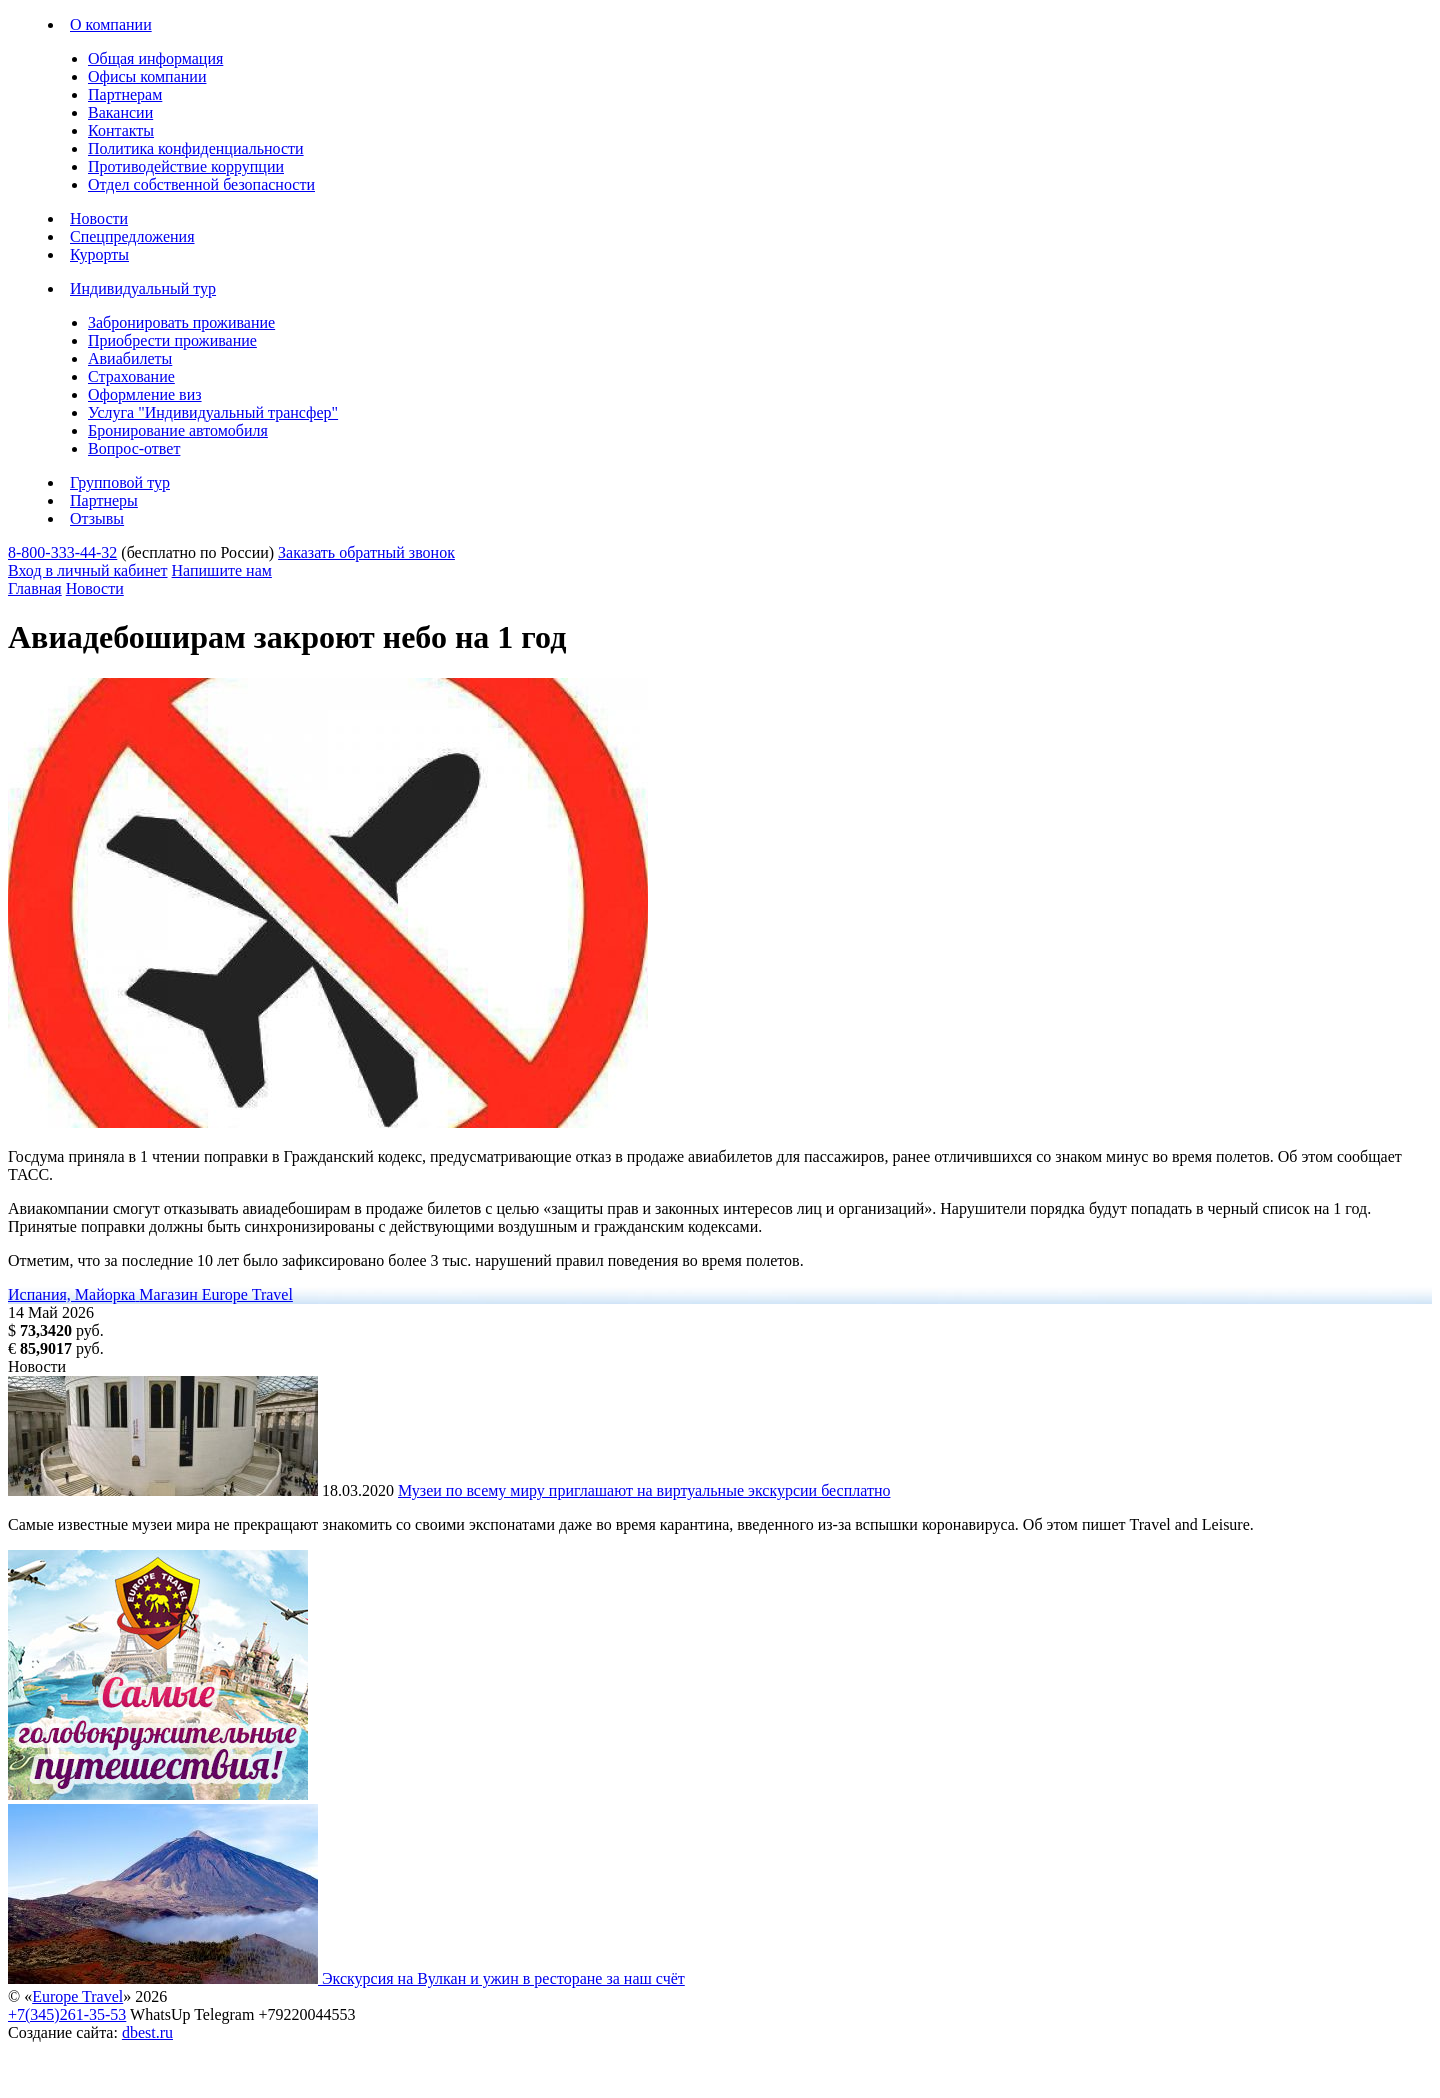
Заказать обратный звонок (366, 552)
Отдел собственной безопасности (201, 184)
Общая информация (155, 58)
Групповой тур (120, 482)
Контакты (121, 130)
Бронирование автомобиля (178, 430)
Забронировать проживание (181, 322)
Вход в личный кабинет (88, 570)
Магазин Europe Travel (216, 1294)
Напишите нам (222, 570)
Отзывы (97, 518)
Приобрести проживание (172, 340)
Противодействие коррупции (186, 166)
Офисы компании (147, 76)
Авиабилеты (130, 358)
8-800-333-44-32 (62, 552)
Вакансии (120, 112)
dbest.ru (147, 2032)
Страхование (131, 376)
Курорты (99, 254)
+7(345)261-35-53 (67, 2014)
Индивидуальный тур (143, 288)
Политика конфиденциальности (196, 148)
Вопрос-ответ (134, 448)
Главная (35, 588)
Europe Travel (77, 1996)
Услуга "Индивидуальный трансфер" (213, 412)
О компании (111, 24)
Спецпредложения (132, 236)
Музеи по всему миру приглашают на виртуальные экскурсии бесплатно (644, 1490)
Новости (99, 218)
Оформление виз (145, 394)
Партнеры (104, 500)
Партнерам (125, 94)
